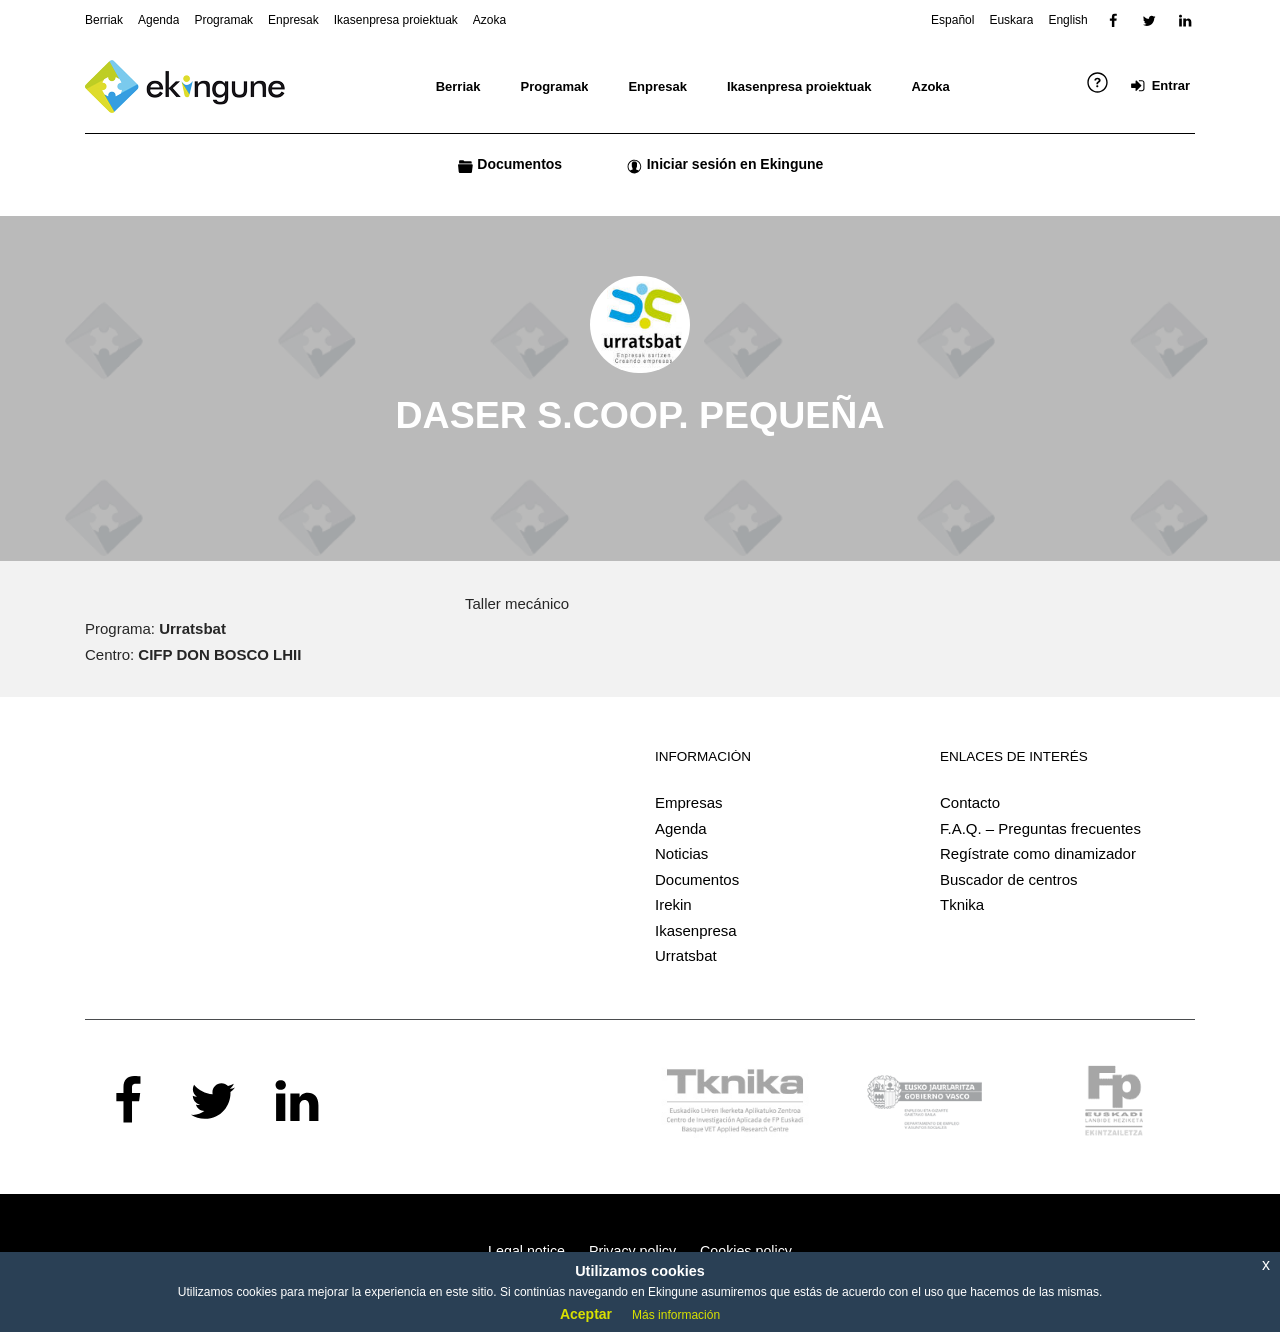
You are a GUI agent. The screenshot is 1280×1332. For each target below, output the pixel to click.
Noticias (681, 853)
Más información (676, 1315)
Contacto (970, 802)
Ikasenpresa (696, 930)
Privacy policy (632, 1251)
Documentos (697, 879)
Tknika (962, 904)
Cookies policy (746, 1251)
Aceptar (586, 1314)
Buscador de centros (1009, 879)
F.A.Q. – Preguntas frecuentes (1040, 828)
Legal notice (526, 1251)
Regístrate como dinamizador (1038, 853)
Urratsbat (686, 955)
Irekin (673, 904)
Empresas (689, 802)
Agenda (681, 828)
